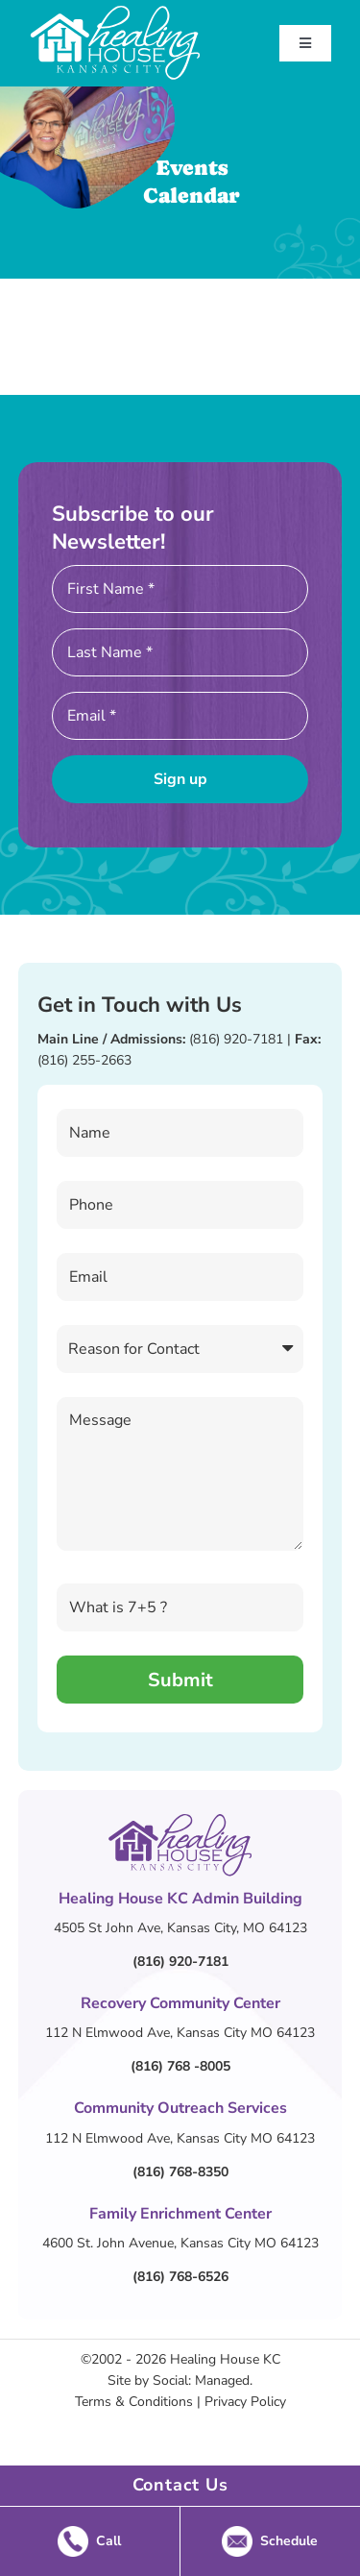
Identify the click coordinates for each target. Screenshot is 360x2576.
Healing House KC (225, 2359)
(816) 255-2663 (84, 1060)
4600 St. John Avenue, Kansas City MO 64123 (180, 2243)
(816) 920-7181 (236, 1039)
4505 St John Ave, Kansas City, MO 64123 (180, 1928)
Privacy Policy (245, 2401)
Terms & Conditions (134, 2401)
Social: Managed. (202, 2380)
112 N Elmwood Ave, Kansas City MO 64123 (180, 2033)
